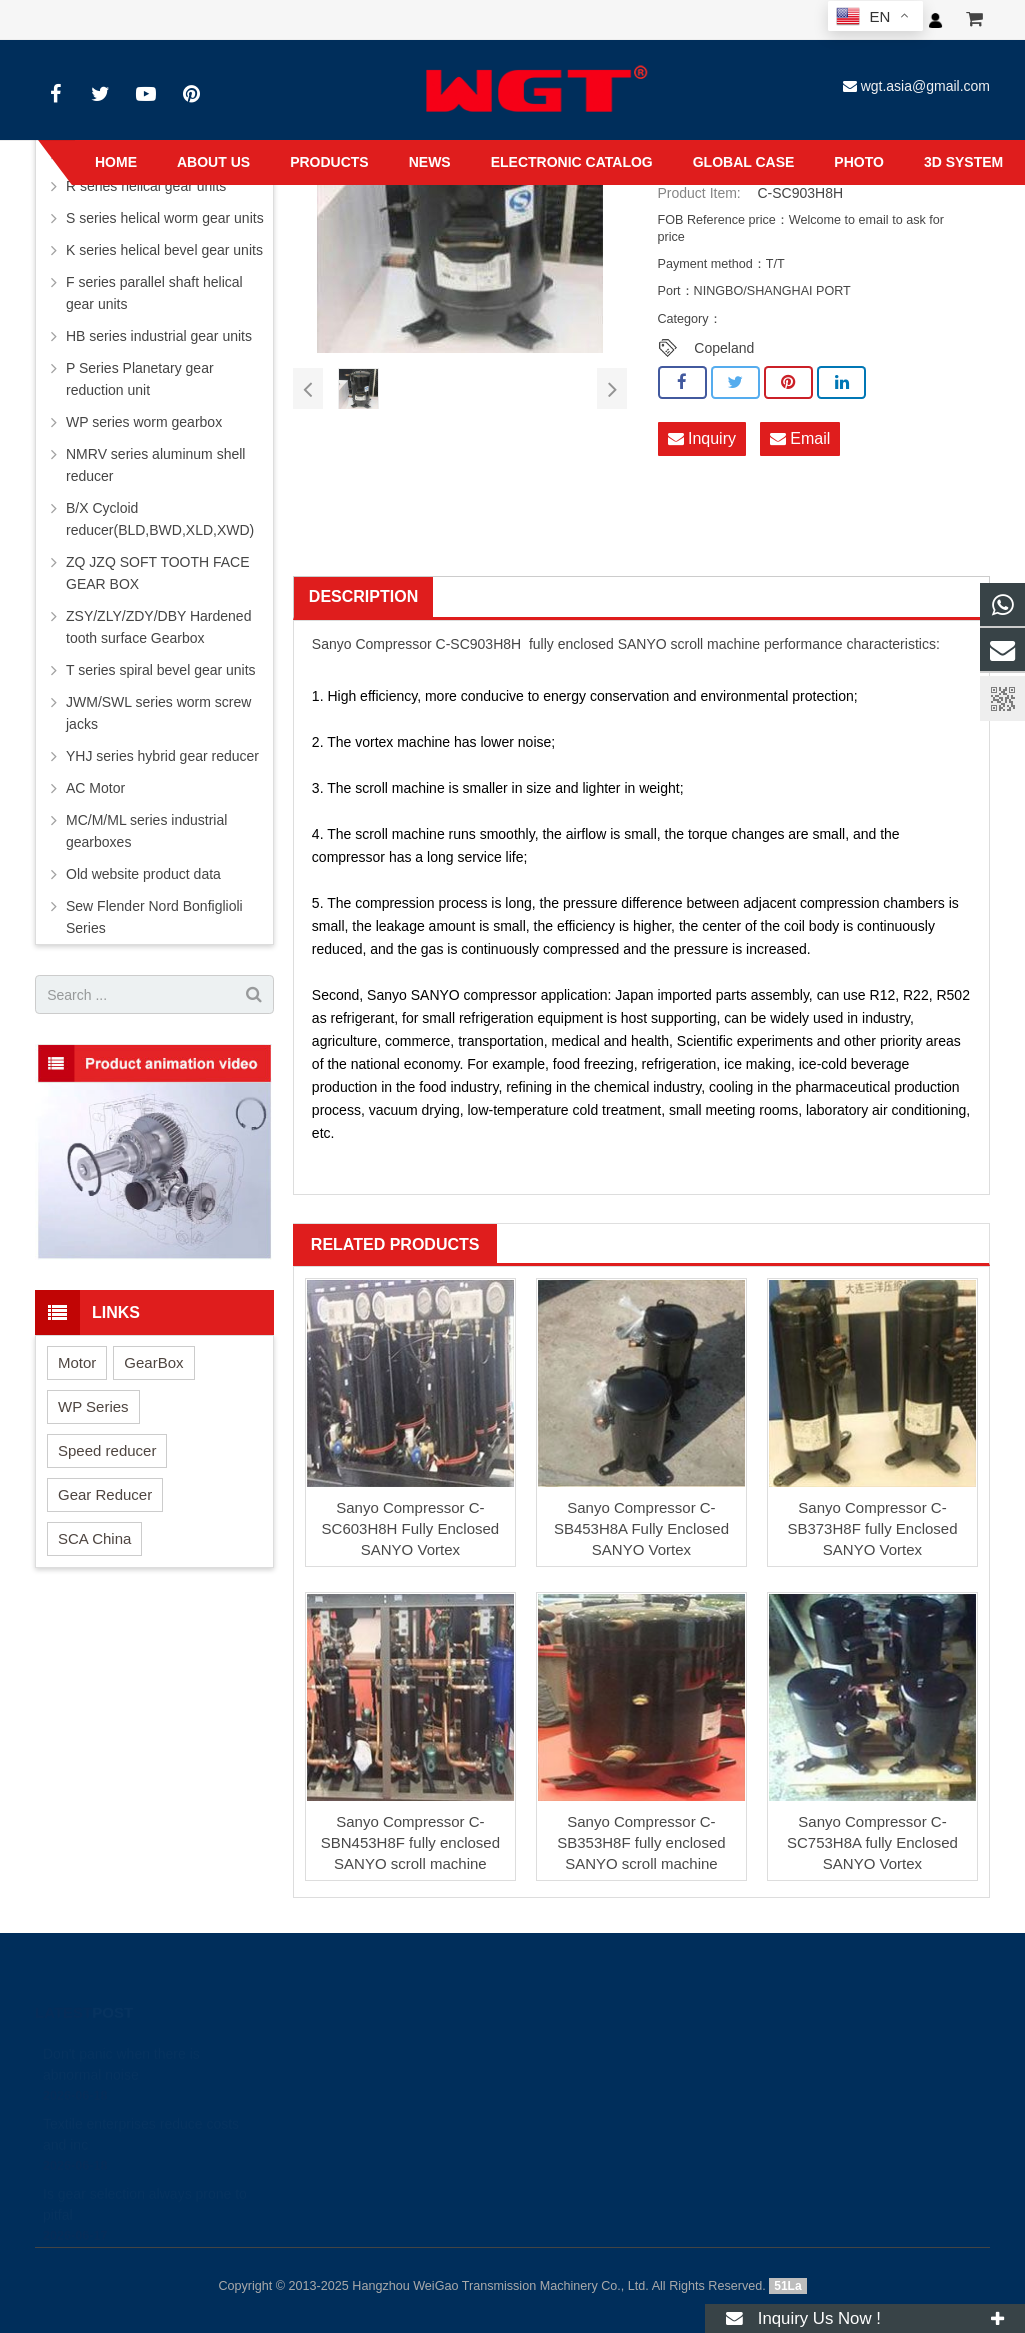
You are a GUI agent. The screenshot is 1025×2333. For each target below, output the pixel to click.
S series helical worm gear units (165, 218)
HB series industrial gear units (159, 336)
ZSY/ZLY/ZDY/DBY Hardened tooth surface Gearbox (158, 627)
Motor (77, 1362)
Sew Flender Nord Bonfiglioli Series (154, 917)
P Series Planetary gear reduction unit (140, 379)
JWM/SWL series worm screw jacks (158, 713)
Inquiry (702, 438)
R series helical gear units (146, 186)
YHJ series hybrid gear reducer (162, 756)
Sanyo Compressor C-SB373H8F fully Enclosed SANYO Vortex (872, 1528)
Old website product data (143, 874)
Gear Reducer (105, 1494)
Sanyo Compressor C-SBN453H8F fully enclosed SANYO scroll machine (410, 1842)
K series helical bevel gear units (164, 250)
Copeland (724, 348)
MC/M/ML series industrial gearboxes (146, 831)
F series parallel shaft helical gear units (154, 293)
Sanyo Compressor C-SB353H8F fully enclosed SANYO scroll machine (641, 1842)
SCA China (94, 1538)
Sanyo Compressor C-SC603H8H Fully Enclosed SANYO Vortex (411, 1528)
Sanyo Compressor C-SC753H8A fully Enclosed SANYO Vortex (872, 1842)
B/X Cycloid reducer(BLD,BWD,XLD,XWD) (160, 519)
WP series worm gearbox (144, 422)
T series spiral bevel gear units (161, 670)
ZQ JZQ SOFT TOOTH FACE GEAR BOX (158, 573)
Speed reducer (107, 1450)
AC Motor (95, 788)
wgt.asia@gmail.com (925, 86)
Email (800, 438)
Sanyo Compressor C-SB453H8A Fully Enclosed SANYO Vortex (641, 1528)
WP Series (93, 1406)
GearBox (153, 1362)
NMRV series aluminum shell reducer (155, 465)
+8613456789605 (488, 2103)
